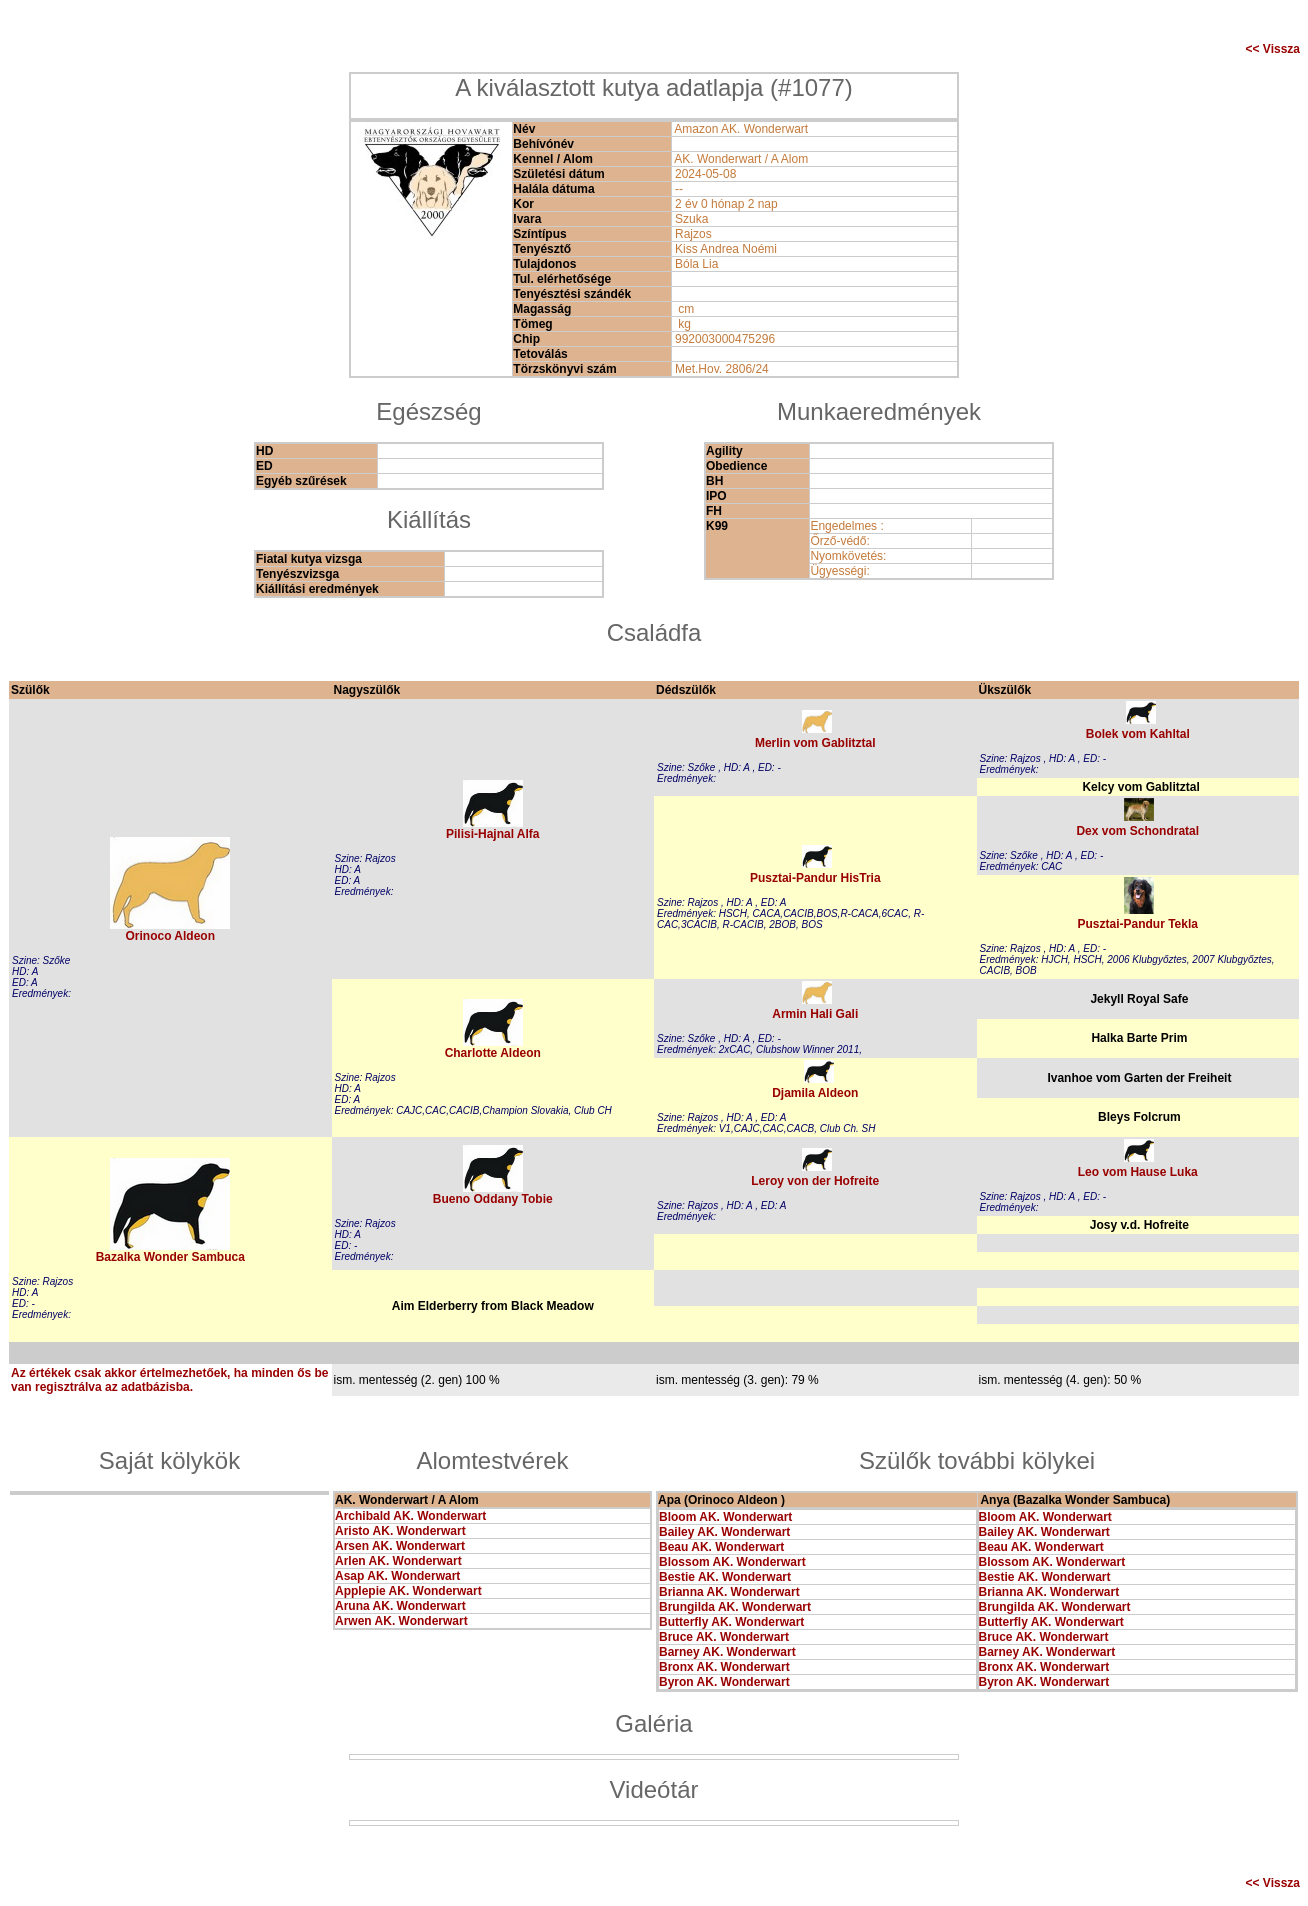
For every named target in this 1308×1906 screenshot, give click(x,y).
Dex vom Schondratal (1137, 831)
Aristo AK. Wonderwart (400, 1531)
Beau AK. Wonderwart (721, 1547)
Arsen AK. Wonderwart (400, 1546)
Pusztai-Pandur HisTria (815, 878)
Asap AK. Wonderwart (397, 1576)
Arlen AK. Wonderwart (398, 1561)
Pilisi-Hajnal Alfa (493, 834)
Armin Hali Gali (815, 1014)
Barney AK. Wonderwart (727, 1652)
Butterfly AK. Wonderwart (731, 1622)
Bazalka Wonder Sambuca (170, 1257)
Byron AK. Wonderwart (724, 1682)
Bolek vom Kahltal (1138, 734)
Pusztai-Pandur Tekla (1138, 924)
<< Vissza (1273, 49)
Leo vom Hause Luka (1138, 1172)
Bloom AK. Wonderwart (725, 1517)
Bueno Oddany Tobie (493, 1199)
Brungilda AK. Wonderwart (735, 1607)
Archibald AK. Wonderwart (410, 1516)
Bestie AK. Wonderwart (725, 1577)
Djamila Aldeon (815, 1093)
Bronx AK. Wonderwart (724, 1667)
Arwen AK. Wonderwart (401, 1621)
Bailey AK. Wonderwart (724, 1532)
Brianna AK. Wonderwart (729, 1592)
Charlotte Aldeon (493, 1053)
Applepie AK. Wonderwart (408, 1591)
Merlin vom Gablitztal (815, 743)
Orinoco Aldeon (170, 936)
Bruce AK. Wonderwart (724, 1637)
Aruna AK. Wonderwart (400, 1606)
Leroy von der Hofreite (815, 1181)
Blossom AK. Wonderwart (732, 1562)
